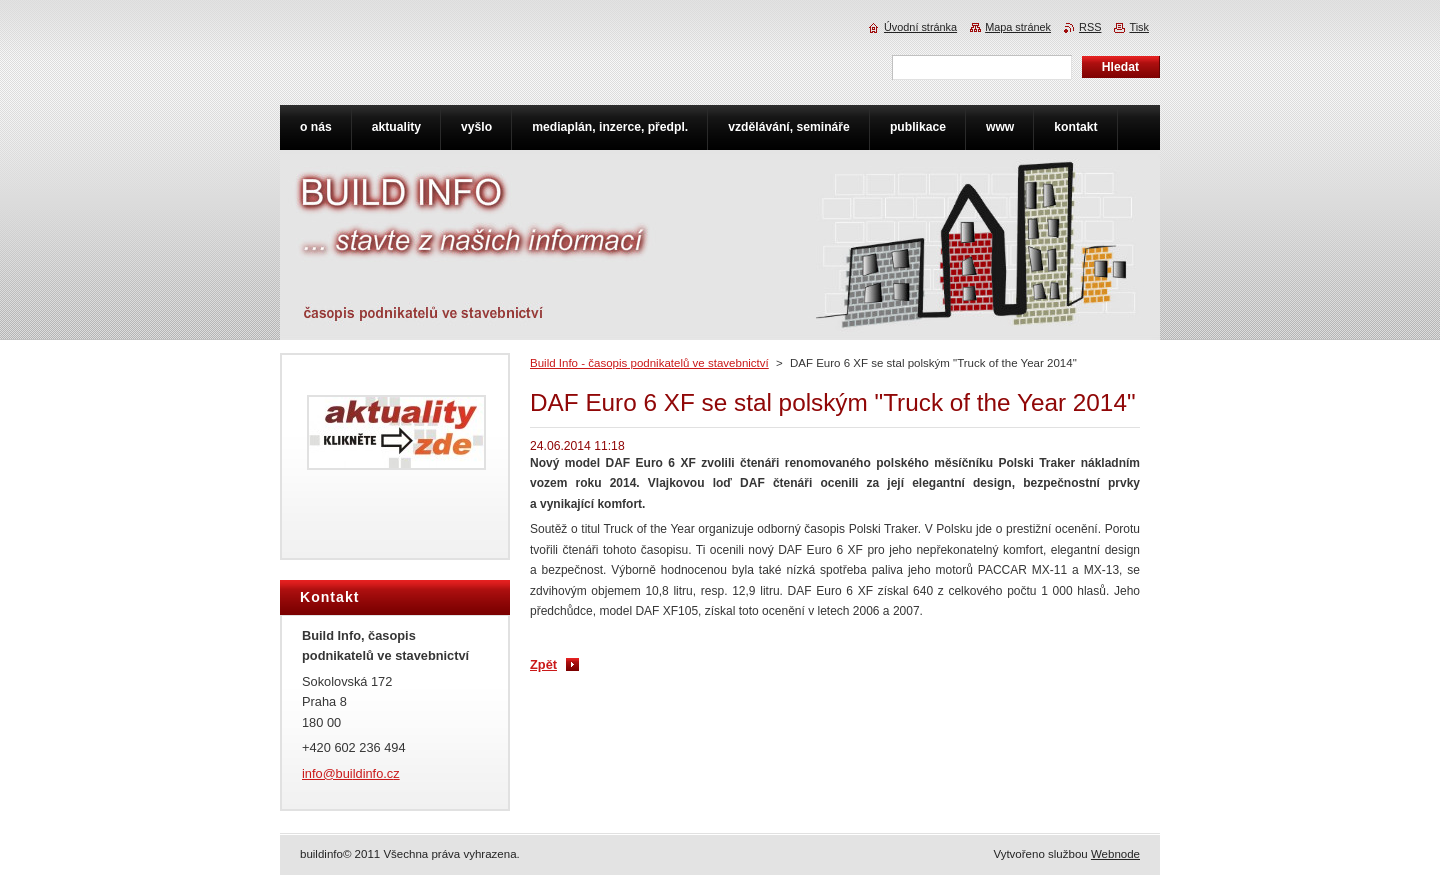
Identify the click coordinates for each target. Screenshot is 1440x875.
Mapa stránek (1018, 27)
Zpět (543, 664)
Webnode (1115, 854)
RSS (1090, 27)
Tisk (1139, 27)
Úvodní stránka (920, 27)
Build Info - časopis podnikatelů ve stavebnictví (649, 363)
